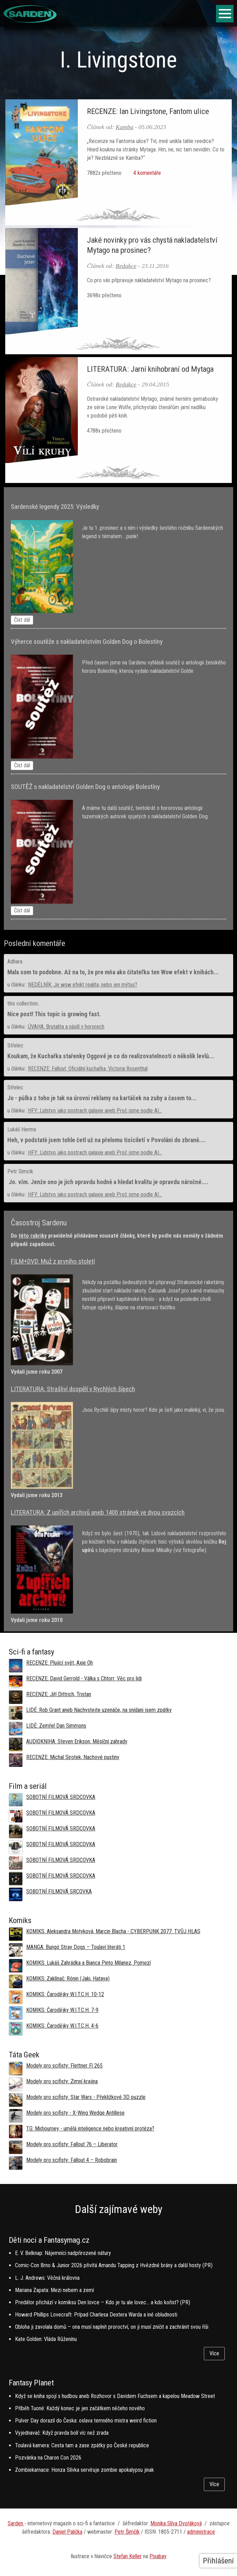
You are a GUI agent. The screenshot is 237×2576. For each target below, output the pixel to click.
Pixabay (157, 2556)
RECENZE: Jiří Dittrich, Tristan (58, 1694)
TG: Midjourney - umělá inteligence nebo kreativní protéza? (90, 2128)
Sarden (16, 2523)
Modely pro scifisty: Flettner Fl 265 (64, 2065)
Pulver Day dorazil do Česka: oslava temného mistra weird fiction (86, 2420)
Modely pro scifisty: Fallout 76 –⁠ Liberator (72, 2144)
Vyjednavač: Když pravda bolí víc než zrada (62, 2432)
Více (214, 2353)
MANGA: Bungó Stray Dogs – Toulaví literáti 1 (75, 1947)
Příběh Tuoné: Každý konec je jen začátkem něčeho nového (80, 2408)
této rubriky (32, 1235)
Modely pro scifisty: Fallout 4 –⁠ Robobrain (71, 2160)
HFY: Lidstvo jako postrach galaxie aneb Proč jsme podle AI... (95, 1110)
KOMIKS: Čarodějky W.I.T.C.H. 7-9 (62, 2010)
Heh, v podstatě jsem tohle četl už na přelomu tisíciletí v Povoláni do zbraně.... (106, 1140)
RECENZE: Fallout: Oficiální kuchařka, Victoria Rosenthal (88, 1068)
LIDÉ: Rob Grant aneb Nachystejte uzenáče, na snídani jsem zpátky (99, 1710)
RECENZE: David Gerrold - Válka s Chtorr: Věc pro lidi (84, 1678)
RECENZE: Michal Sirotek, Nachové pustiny (72, 1757)
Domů (11, 90)
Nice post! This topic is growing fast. (54, 1014)
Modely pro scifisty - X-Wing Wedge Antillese (75, 2112)
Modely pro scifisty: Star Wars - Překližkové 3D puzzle (86, 2097)
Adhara (14, 961)
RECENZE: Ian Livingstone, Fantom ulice (148, 111)
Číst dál (22, 620)
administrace (201, 2531)
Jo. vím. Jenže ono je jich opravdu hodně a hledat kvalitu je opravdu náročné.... (107, 1182)
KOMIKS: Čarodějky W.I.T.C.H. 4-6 (62, 2025)
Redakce (126, 265)
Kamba (124, 126)
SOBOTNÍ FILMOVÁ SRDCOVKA (60, 1797)
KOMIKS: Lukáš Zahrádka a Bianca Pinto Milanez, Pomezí (88, 1962)
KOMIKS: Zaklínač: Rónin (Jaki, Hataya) (68, 1978)
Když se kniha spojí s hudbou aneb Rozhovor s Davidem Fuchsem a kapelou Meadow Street (115, 2396)
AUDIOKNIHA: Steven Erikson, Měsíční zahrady (76, 1741)
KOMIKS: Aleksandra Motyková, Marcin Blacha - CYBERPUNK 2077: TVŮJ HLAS (113, 1931)
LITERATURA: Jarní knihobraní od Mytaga (150, 368)
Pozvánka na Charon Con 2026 (48, 2457)
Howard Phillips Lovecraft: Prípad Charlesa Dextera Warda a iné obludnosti (96, 2314)
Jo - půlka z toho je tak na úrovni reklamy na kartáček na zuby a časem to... (102, 1098)
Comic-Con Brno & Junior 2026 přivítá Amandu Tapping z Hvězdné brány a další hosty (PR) (114, 2265)
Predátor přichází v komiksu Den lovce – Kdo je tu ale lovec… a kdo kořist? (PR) (102, 2302)
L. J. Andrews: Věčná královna (47, 2278)
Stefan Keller (127, 2556)
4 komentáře (146, 173)
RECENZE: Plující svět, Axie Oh (59, 1662)
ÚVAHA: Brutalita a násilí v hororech (66, 1026)
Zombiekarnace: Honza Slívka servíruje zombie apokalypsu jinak (84, 2470)
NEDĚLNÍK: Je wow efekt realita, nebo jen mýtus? (82, 984)
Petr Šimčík (127, 2531)
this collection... (24, 1003)
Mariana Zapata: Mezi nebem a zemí (54, 2290)
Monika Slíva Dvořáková (176, 2523)
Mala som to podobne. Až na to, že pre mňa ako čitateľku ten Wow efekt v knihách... (113, 972)
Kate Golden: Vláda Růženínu (46, 2339)
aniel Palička (69, 2531)
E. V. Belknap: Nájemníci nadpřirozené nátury (63, 2253)
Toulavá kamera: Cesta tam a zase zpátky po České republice (82, 2445)
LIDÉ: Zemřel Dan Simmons (56, 1725)
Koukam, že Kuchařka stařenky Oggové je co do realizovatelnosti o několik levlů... (110, 1056)
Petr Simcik (20, 1171)
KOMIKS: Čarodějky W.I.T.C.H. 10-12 (65, 1994)
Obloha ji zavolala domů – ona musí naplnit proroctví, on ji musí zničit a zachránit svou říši (111, 2327)
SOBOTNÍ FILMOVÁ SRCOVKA (59, 1891)
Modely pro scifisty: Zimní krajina (62, 2081)
